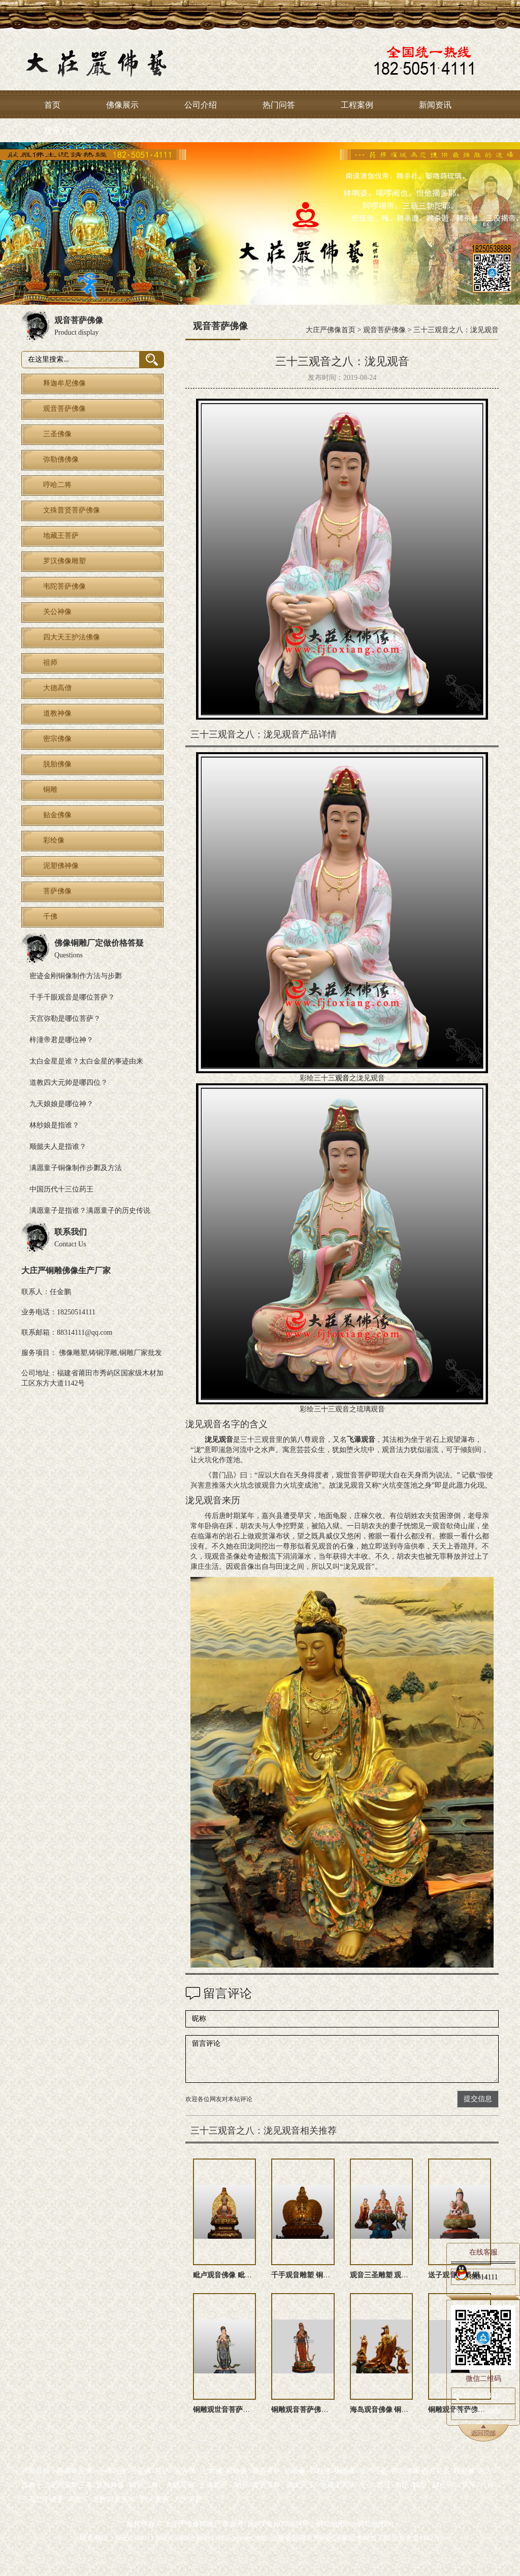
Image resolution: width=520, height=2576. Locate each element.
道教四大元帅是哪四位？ (68, 1082)
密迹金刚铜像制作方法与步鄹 (75, 976)
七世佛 (211, 2471)
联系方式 (60, 130)
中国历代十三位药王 (61, 1189)
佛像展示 (122, 105)
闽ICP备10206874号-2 (280, 2524)
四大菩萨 (155, 2499)
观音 (342, 1078)
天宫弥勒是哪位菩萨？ (65, 1018)
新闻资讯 (435, 105)
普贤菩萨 (266, 2485)
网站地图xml (336, 2524)
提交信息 (478, 2099)
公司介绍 (200, 105)
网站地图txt (376, 2524)
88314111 (476, 2275)
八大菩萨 (188, 2499)
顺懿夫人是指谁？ (57, 1146)
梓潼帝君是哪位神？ (61, 1040)
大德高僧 (180, 2485)
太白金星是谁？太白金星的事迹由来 (86, 1061)
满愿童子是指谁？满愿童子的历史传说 (89, 1210)
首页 (52, 105)
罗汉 (384, 2485)
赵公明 (442, 2485)
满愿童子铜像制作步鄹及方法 (75, 1168)
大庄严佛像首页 (330, 330)
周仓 (75, 2499)
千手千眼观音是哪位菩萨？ (72, 997)
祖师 (242, 2485)
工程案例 (357, 105)
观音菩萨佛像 (384, 330)
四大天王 (300, 2485)
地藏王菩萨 (337, 2485)
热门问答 (279, 105)
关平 (469, 2485)
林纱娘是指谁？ (54, 1125)
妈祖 (419, 2485)
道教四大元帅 (113, 2499)
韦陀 (402, 2485)
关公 (366, 2485)
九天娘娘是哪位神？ (61, 1104)
